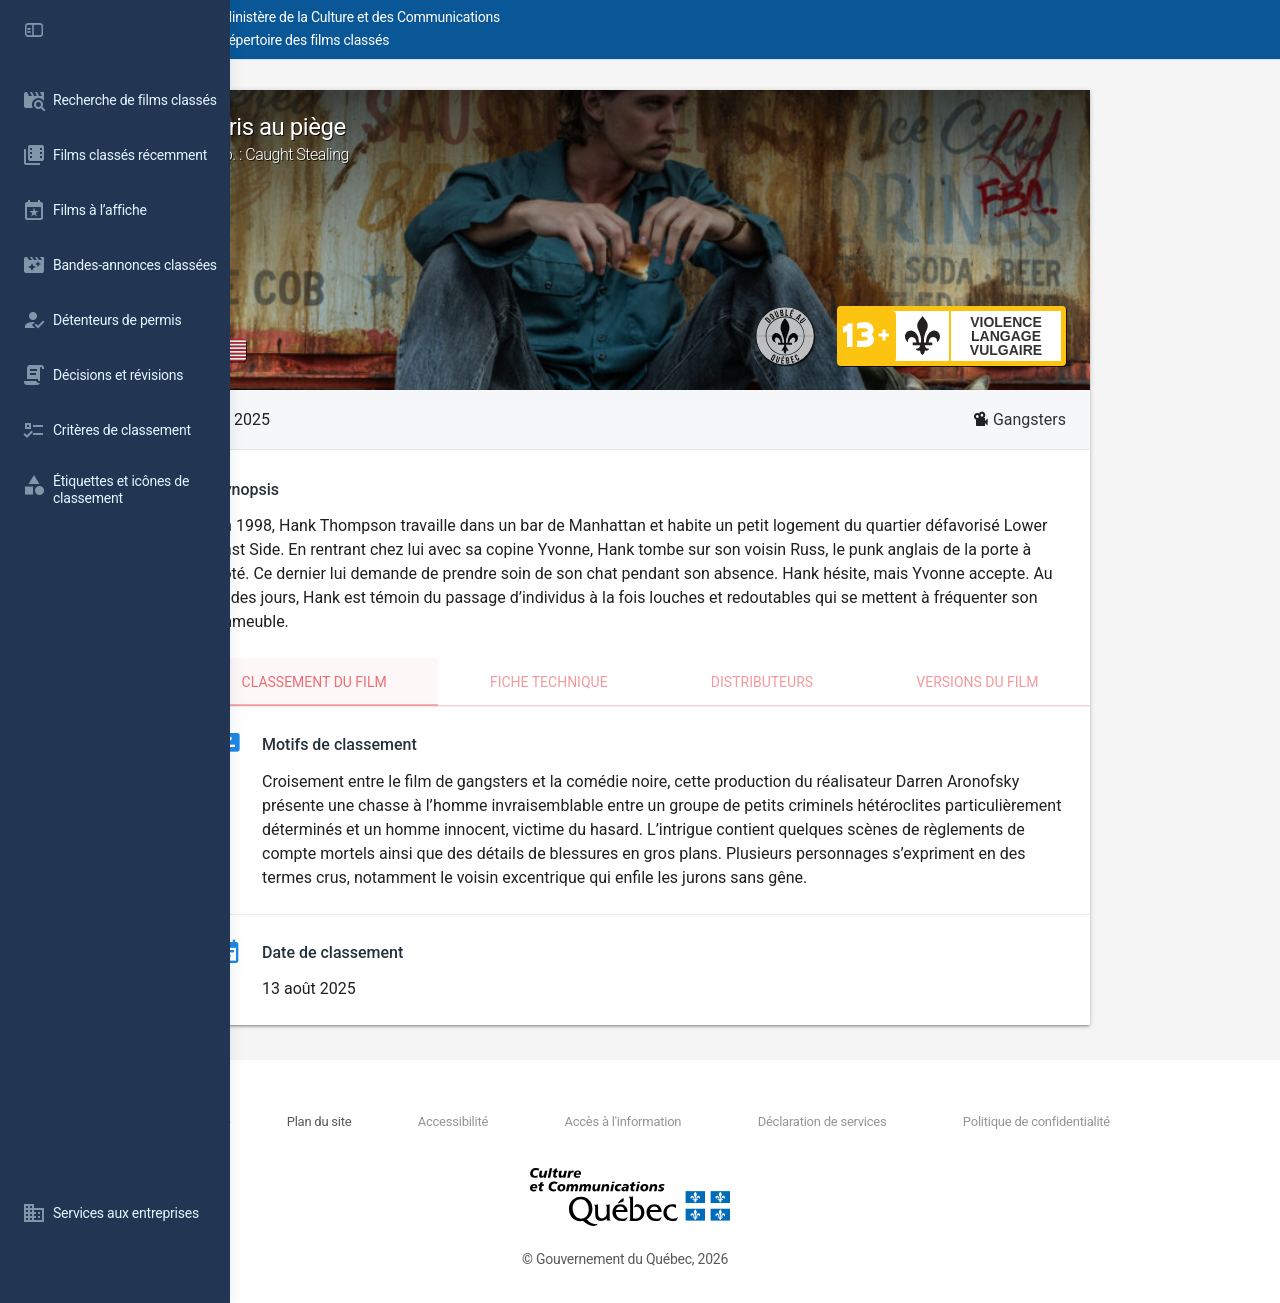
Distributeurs (877, 682)
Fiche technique (664, 682)
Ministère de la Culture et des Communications (590, 17)
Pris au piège (755, 139)
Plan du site (489, 1121)
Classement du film (429, 682)
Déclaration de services (881, 1121)
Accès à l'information (719, 1121)
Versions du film (1092, 682)
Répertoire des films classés (534, 40)
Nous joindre (402, 1121)
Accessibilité (586, 1121)
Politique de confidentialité (1059, 1121)
